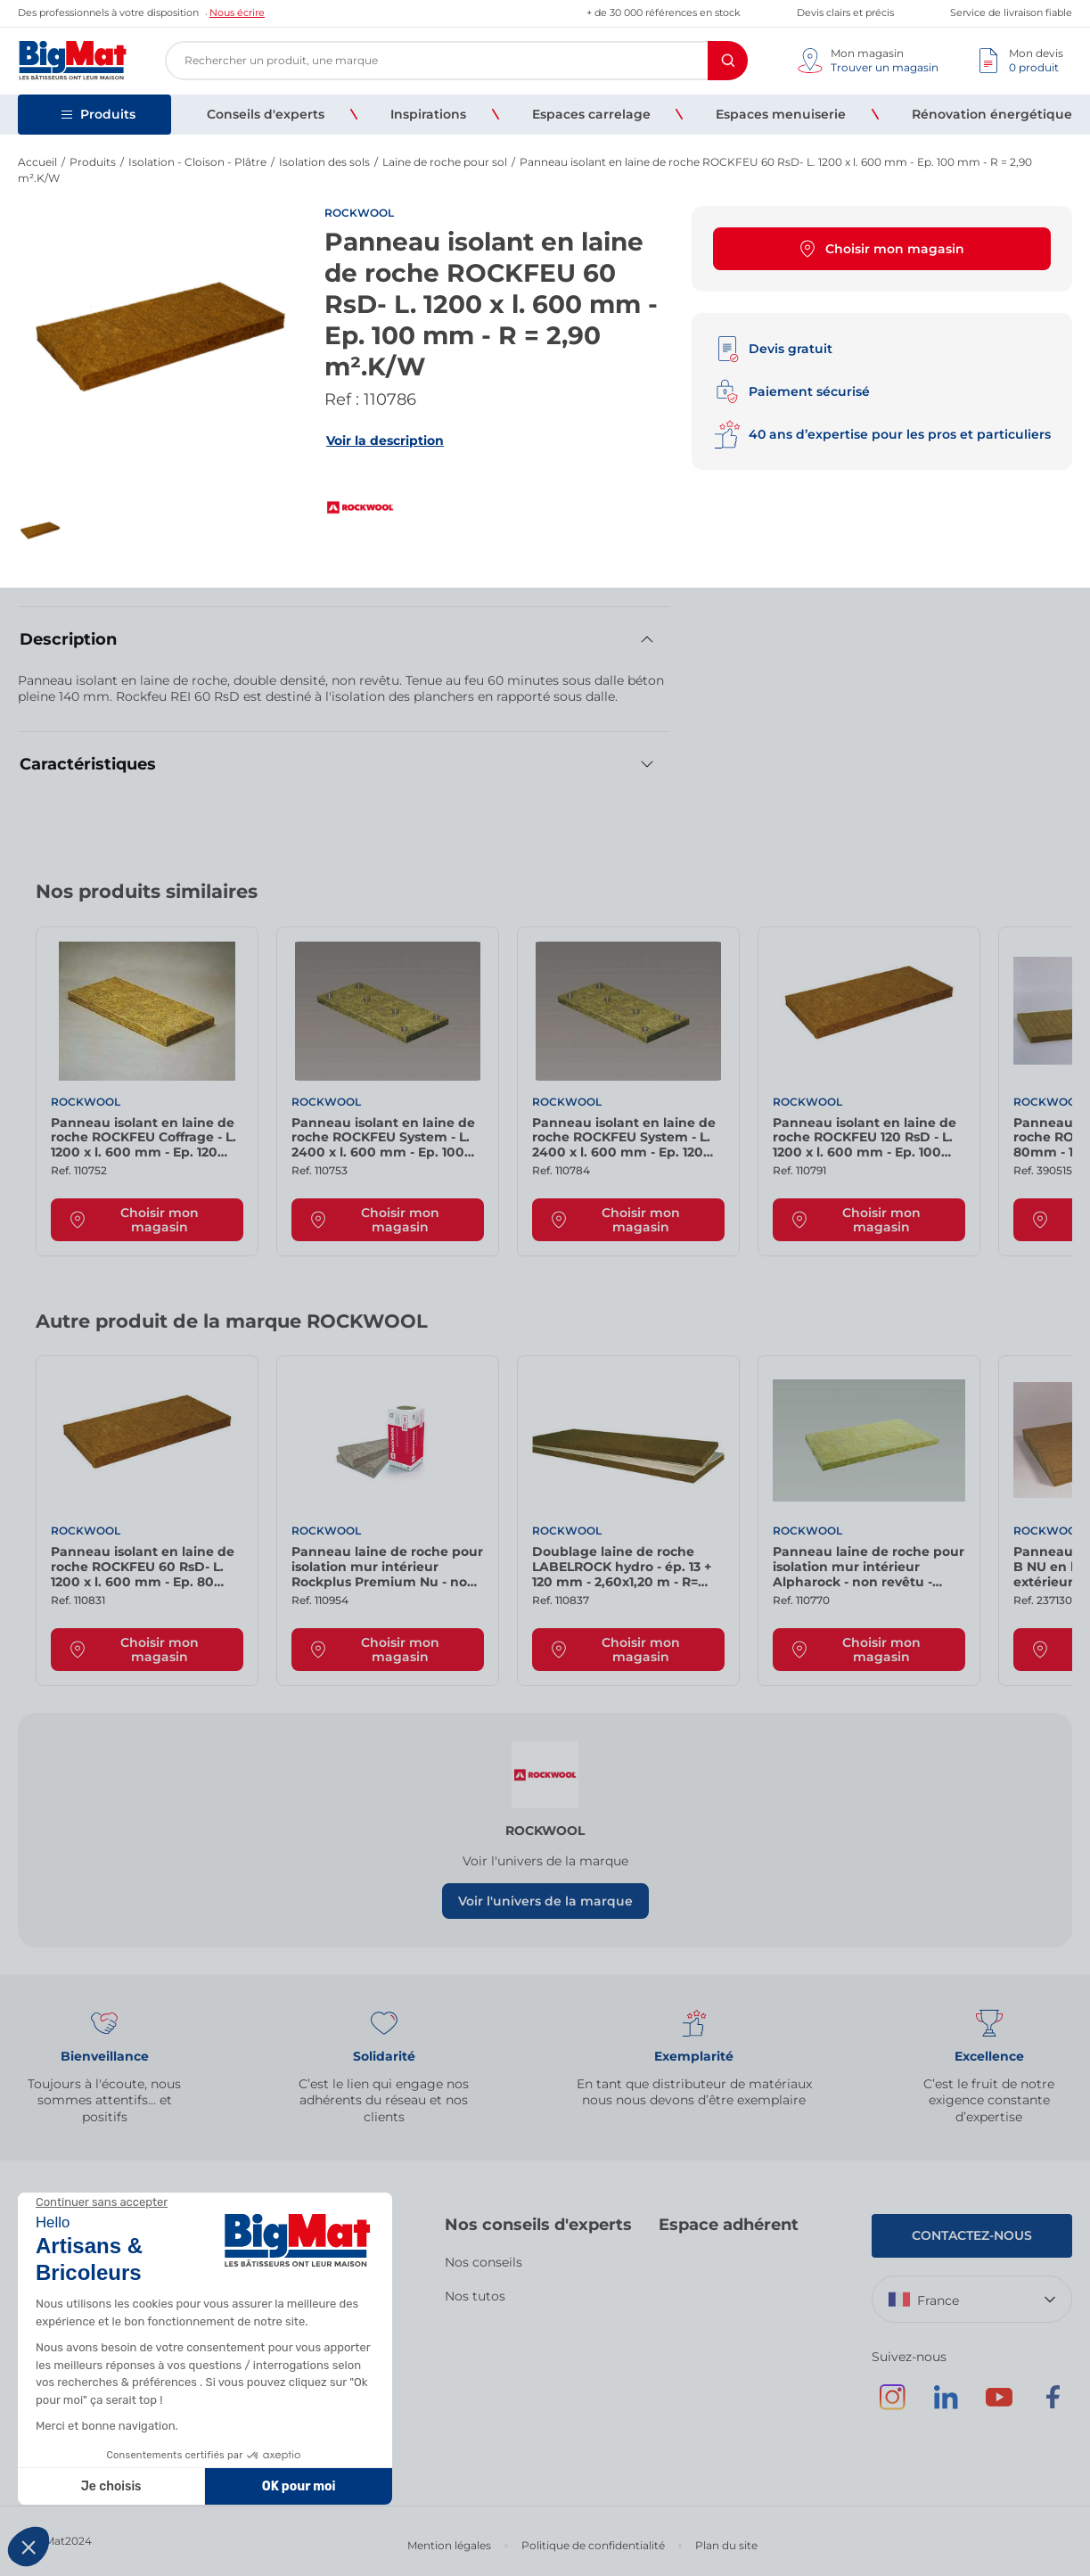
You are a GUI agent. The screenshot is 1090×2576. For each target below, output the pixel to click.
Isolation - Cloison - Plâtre (197, 162)
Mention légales (449, 2545)
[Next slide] (1036, 898)
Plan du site (726, 2545)
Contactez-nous (972, 2235)
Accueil (37, 162)
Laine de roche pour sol (444, 162)
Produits (93, 162)
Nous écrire (237, 12)
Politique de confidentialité (593, 2545)
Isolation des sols (324, 162)
